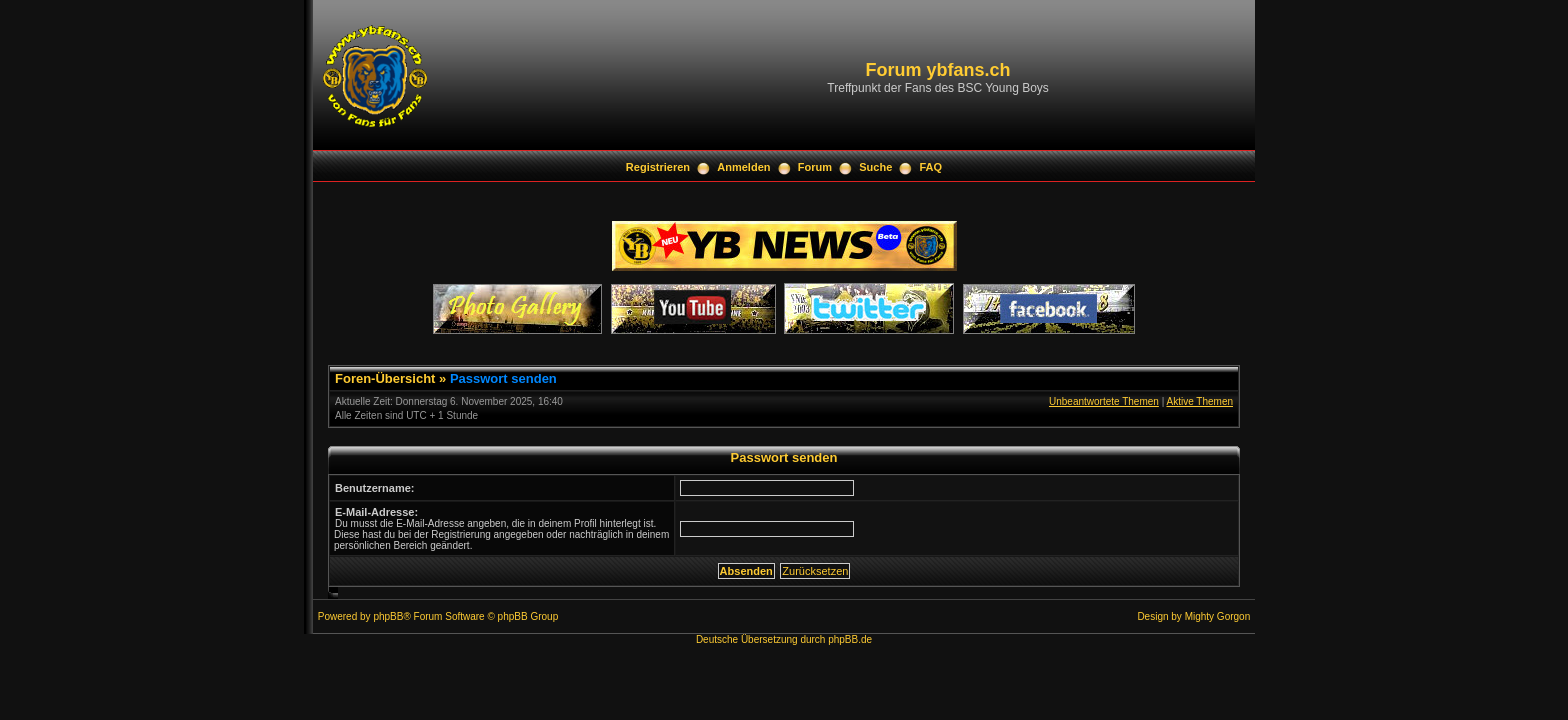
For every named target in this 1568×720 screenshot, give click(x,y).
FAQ (931, 167)
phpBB (388, 616)
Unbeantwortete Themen (1104, 401)
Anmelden (743, 167)
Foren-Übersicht (385, 378)
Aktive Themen (1199, 401)
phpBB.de (850, 639)
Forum (815, 167)
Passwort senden (503, 378)
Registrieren (658, 167)
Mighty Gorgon (1218, 616)
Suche (875, 167)
